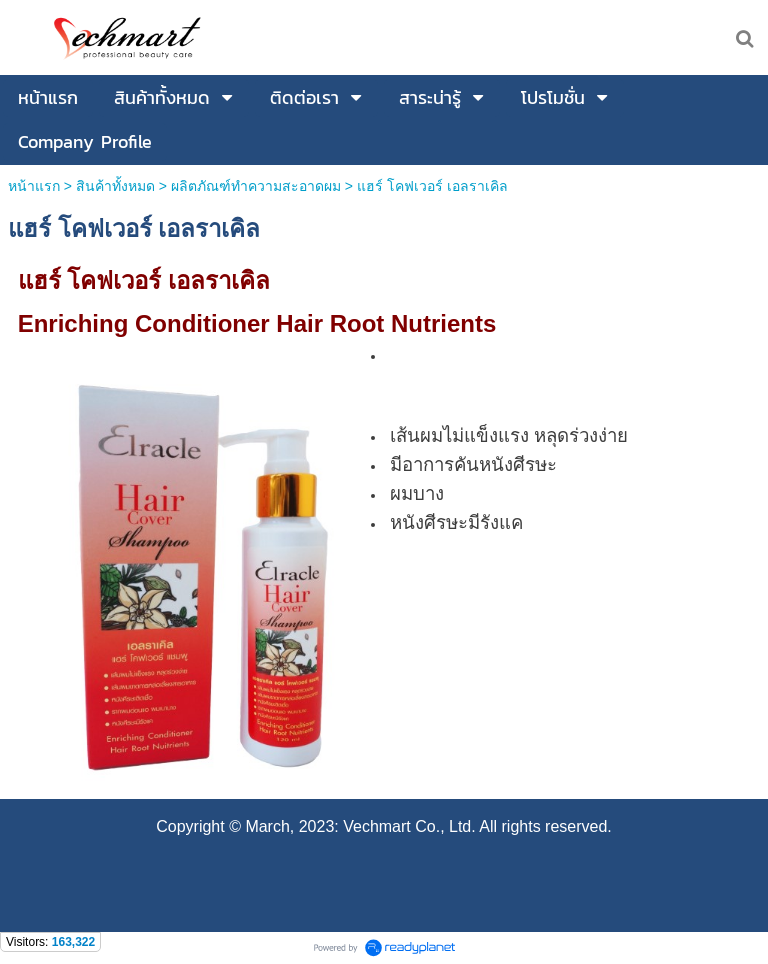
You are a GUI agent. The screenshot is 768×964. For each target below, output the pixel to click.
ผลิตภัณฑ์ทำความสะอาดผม (256, 186)
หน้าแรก (34, 186)
